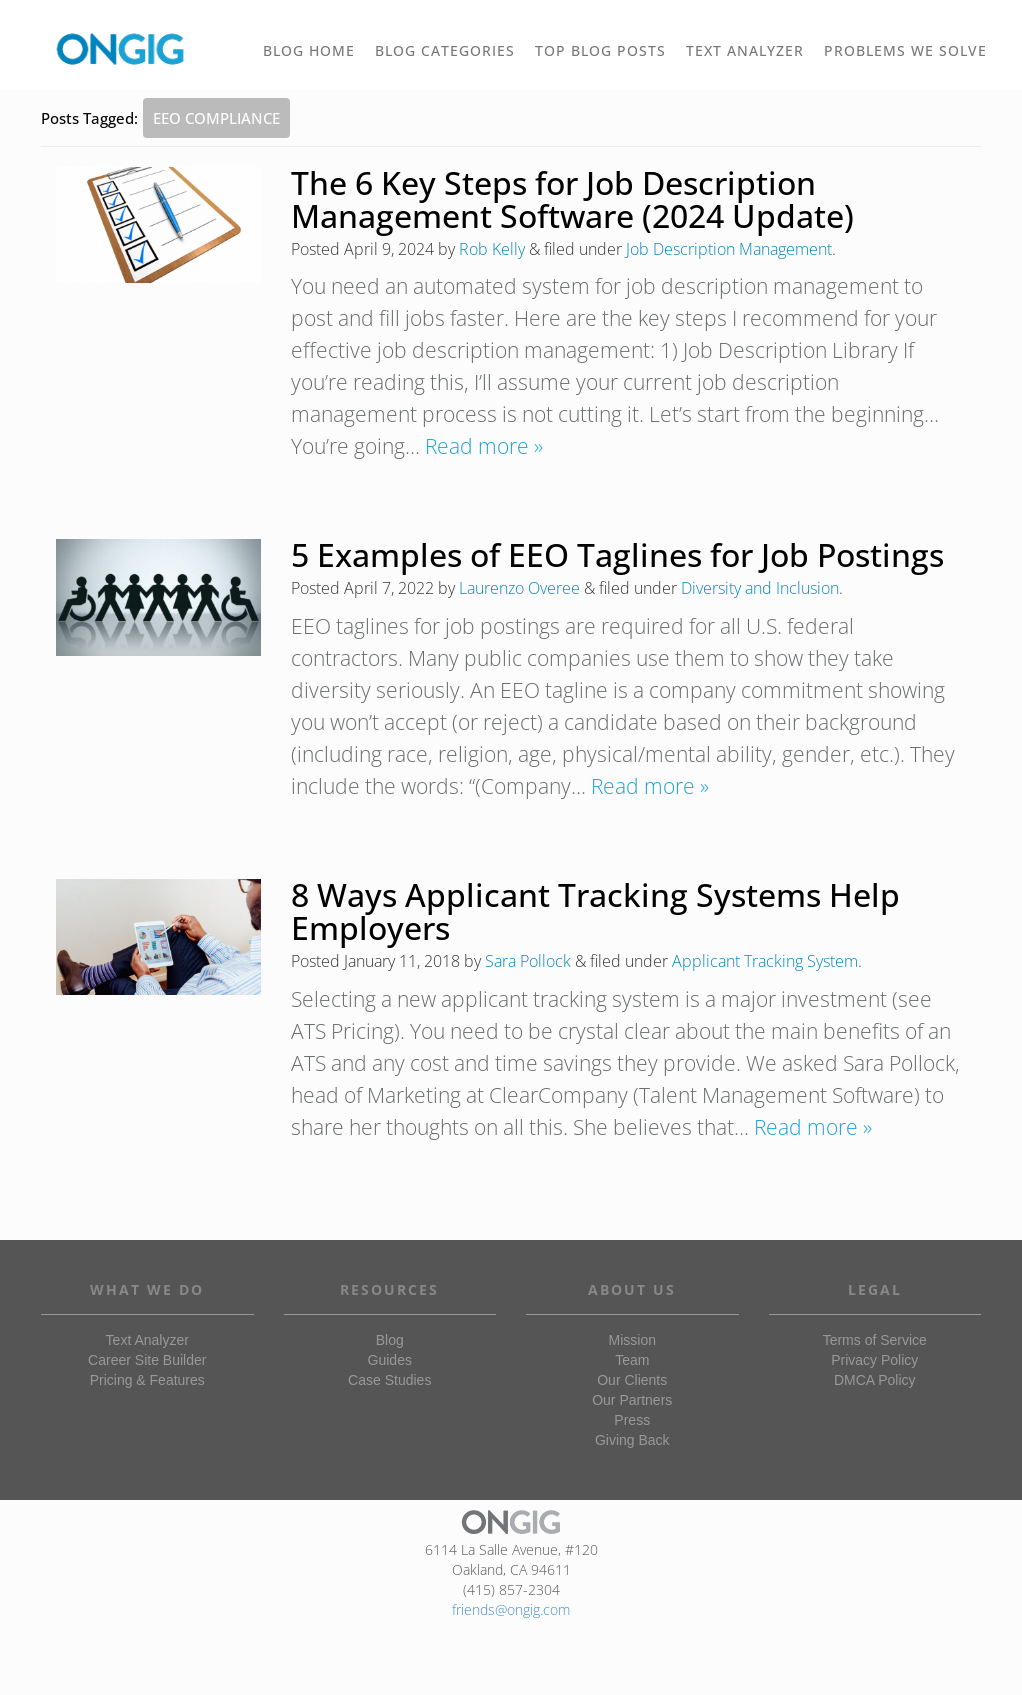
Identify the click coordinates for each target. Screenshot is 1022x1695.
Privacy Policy (874, 1360)
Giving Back (632, 1440)
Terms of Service (875, 1340)
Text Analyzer (147, 1340)
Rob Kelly (492, 249)
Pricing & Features (147, 1380)
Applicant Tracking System (765, 961)
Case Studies (389, 1380)
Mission (632, 1340)
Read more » (484, 446)
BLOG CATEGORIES (450, 58)
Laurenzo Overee (519, 588)
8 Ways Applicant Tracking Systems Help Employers (595, 911)
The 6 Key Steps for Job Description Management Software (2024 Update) (572, 199)
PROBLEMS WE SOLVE (910, 58)
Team (632, 1360)
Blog (390, 1340)
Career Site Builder (147, 1360)
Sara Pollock (528, 961)
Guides (390, 1360)
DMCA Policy (875, 1380)
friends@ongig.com (511, 1609)
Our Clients (632, 1380)
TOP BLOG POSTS (605, 58)
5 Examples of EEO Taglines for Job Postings (617, 554)
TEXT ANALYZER (745, 50)
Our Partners (632, 1400)
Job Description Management (729, 249)
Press (632, 1420)
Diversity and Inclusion (760, 588)
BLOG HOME (309, 50)
